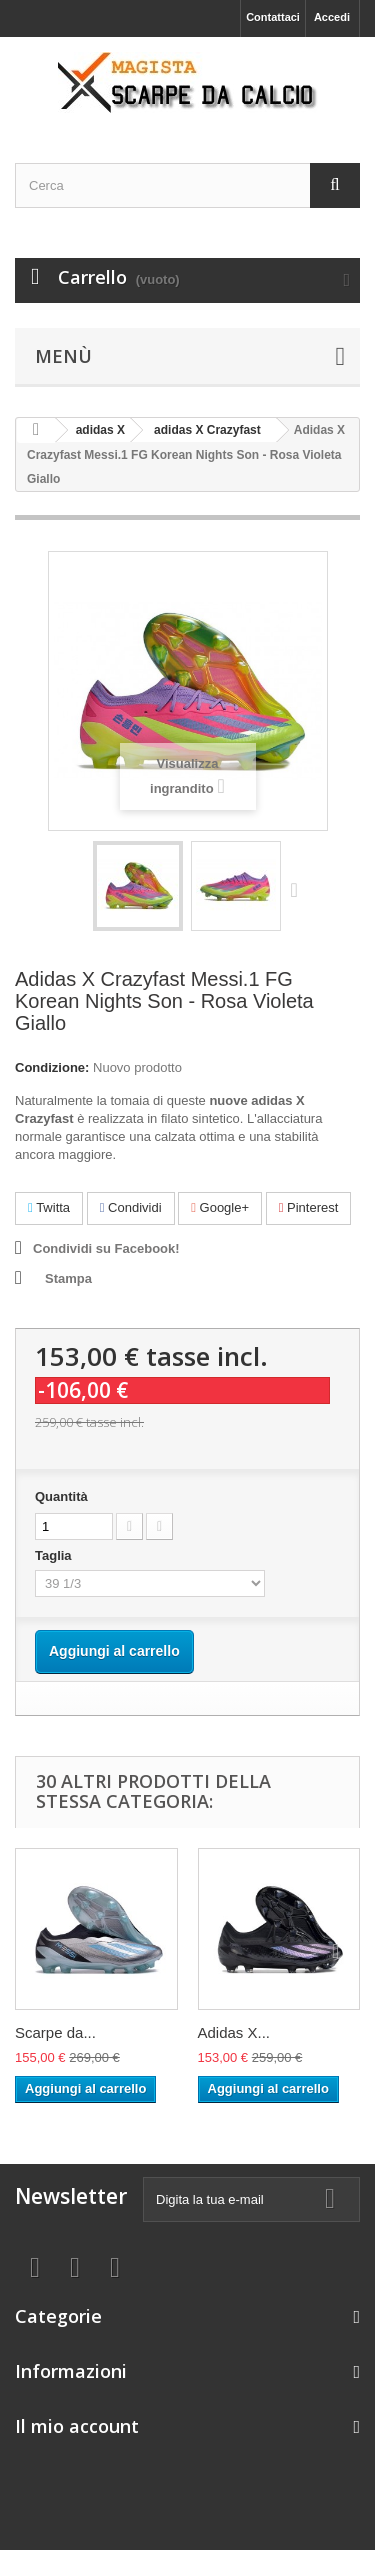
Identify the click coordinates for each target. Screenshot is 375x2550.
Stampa (68, 1278)
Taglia (55, 1555)
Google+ (220, 1207)
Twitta (49, 1207)
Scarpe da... (55, 2032)
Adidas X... (234, 2032)
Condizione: (52, 1067)
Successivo (299, 889)
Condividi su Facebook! (106, 1248)
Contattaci (273, 17)
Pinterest (309, 1207)
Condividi (131, 1207)
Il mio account (77, 2426)
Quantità (61, 1496)
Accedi (332, 17)
